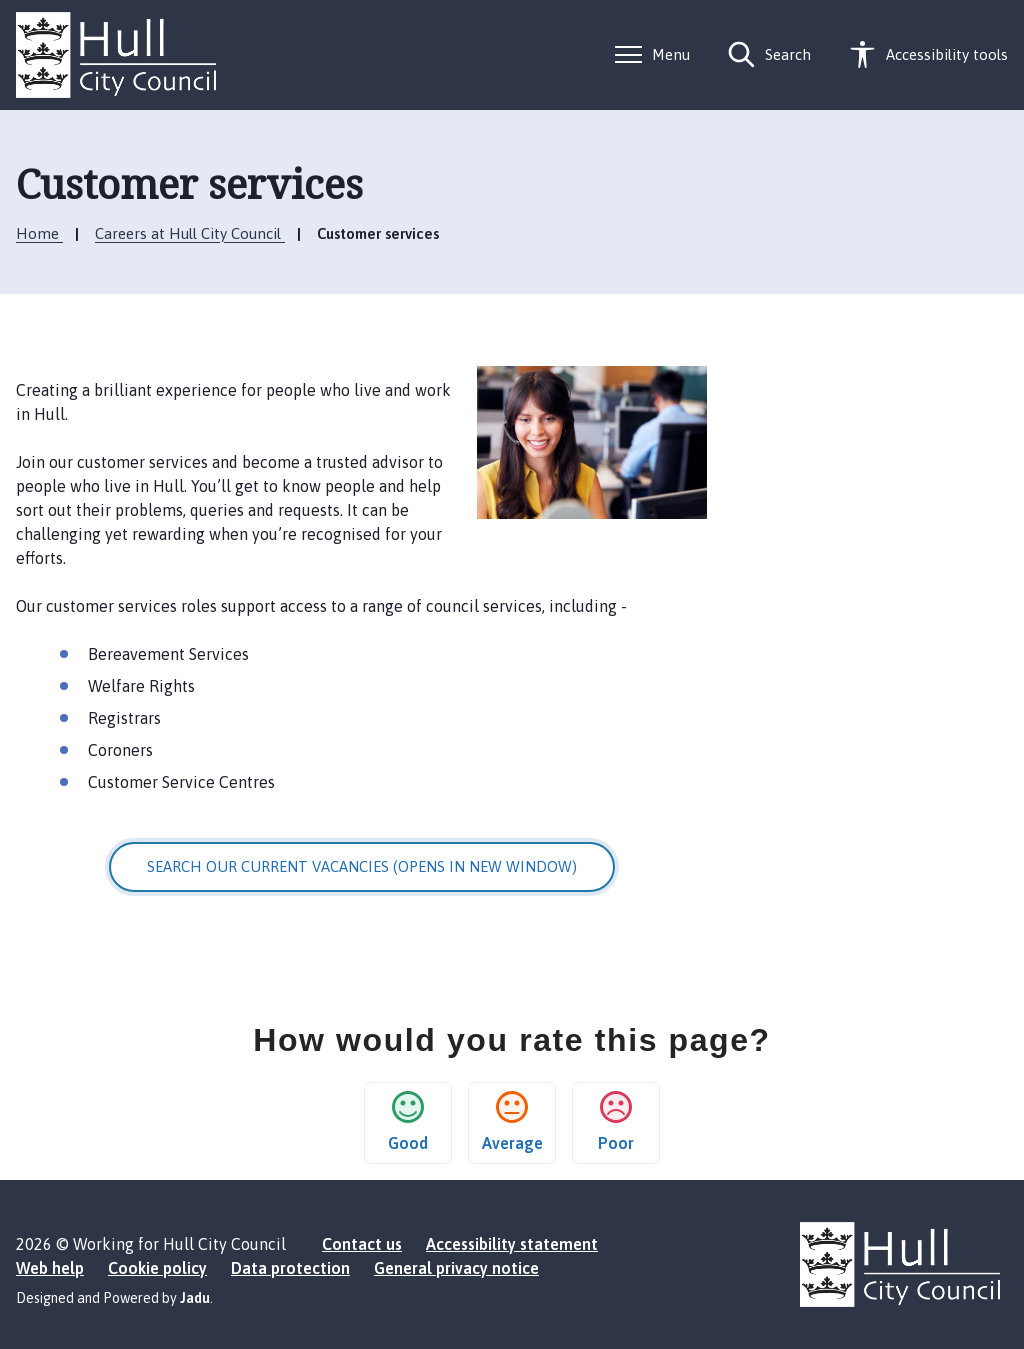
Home (39, 233)
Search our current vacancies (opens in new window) (362, 866)
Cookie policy (157, 1268)
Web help (50, 1268)
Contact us (362, 1244)
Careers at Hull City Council (190, 233)
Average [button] (512, 1121)
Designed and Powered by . (114, 1298)
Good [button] (408, 1121)
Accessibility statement (512, 1244)
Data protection (290, 1268)
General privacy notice (456, 1268)
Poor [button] (616, 1121)
